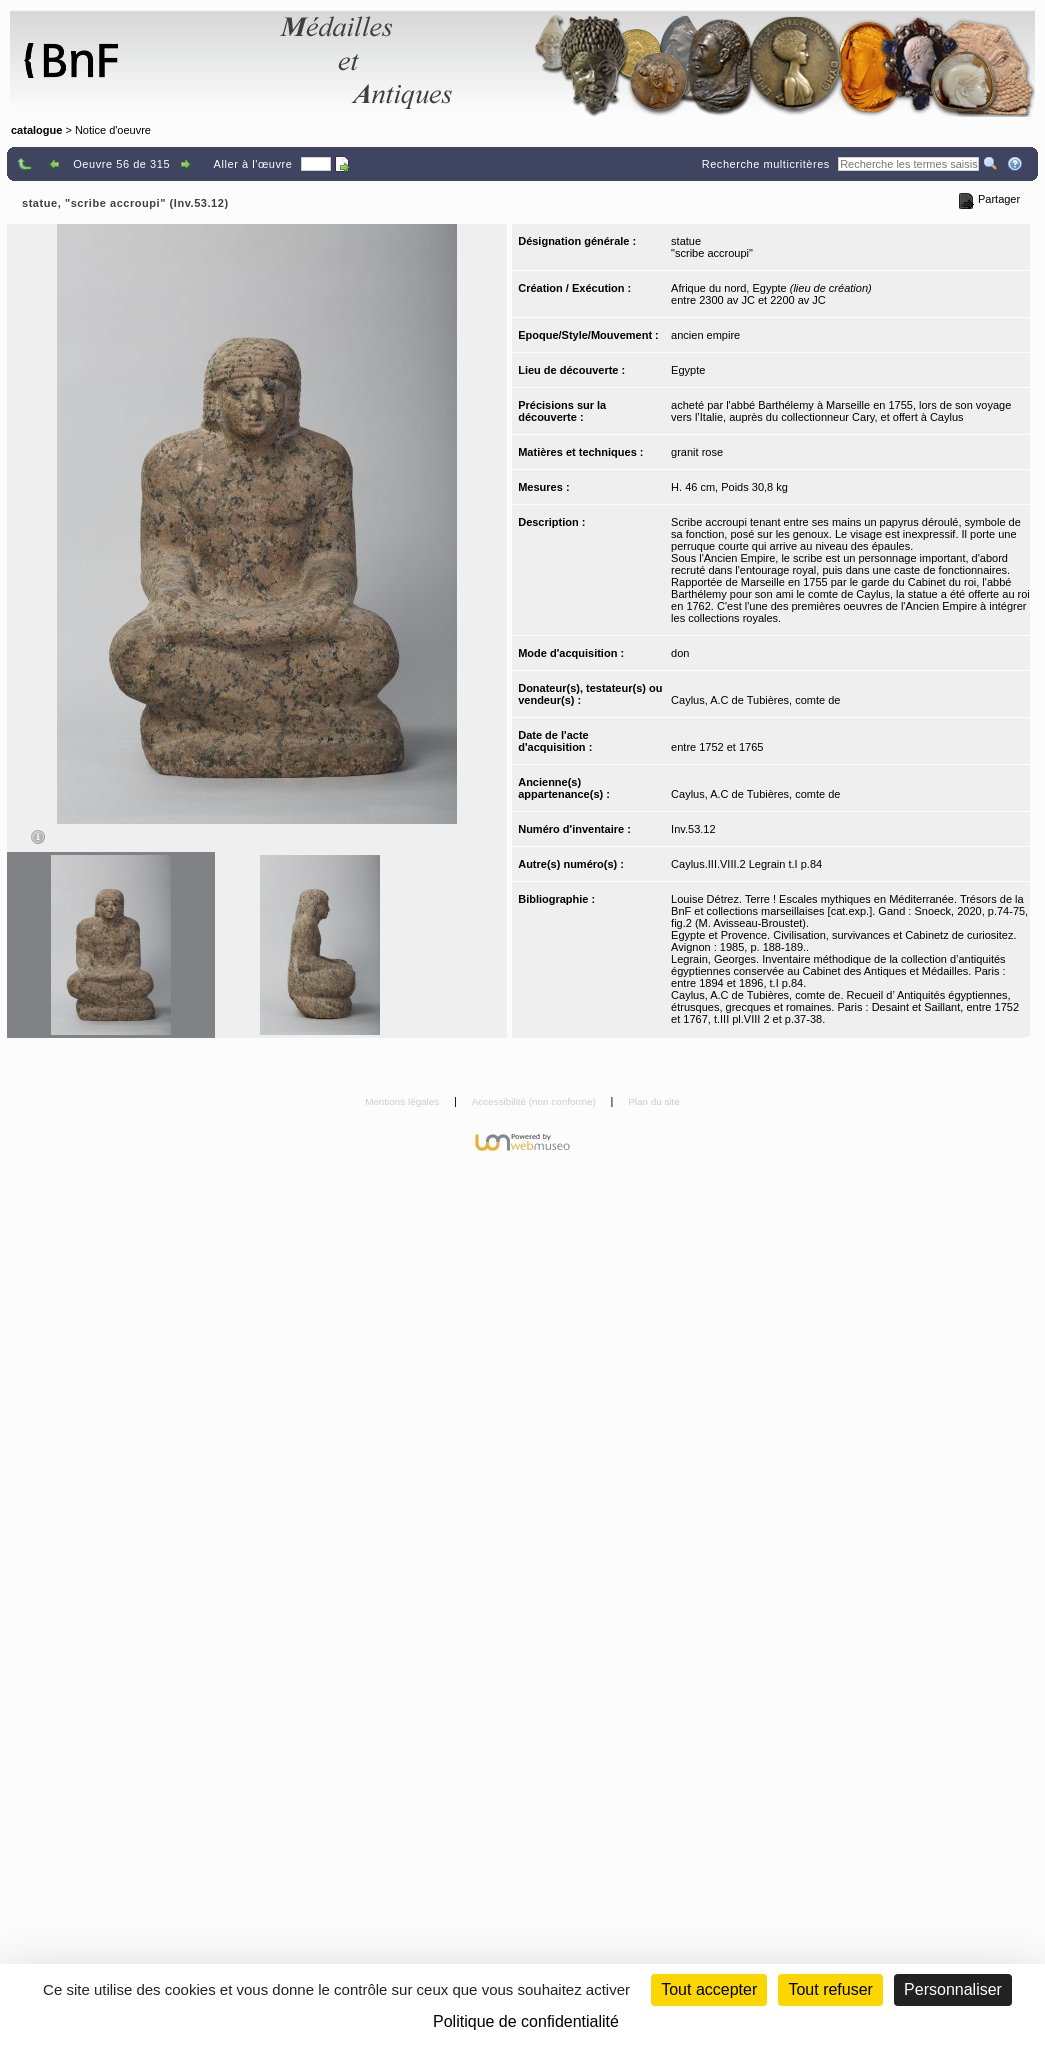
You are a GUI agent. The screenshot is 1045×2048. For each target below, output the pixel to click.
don (680, 653)
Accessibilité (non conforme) (535, 1101)
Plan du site (654, 1101)
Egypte (688, 370)
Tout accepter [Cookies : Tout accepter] (709, 1989)
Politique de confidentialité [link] (526, 2021)
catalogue (36, 130)
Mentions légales (403, 1101)
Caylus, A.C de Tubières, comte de (755, 700)
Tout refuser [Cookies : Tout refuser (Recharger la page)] (830, 1989)
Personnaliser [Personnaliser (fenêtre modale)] (953, 1989)
